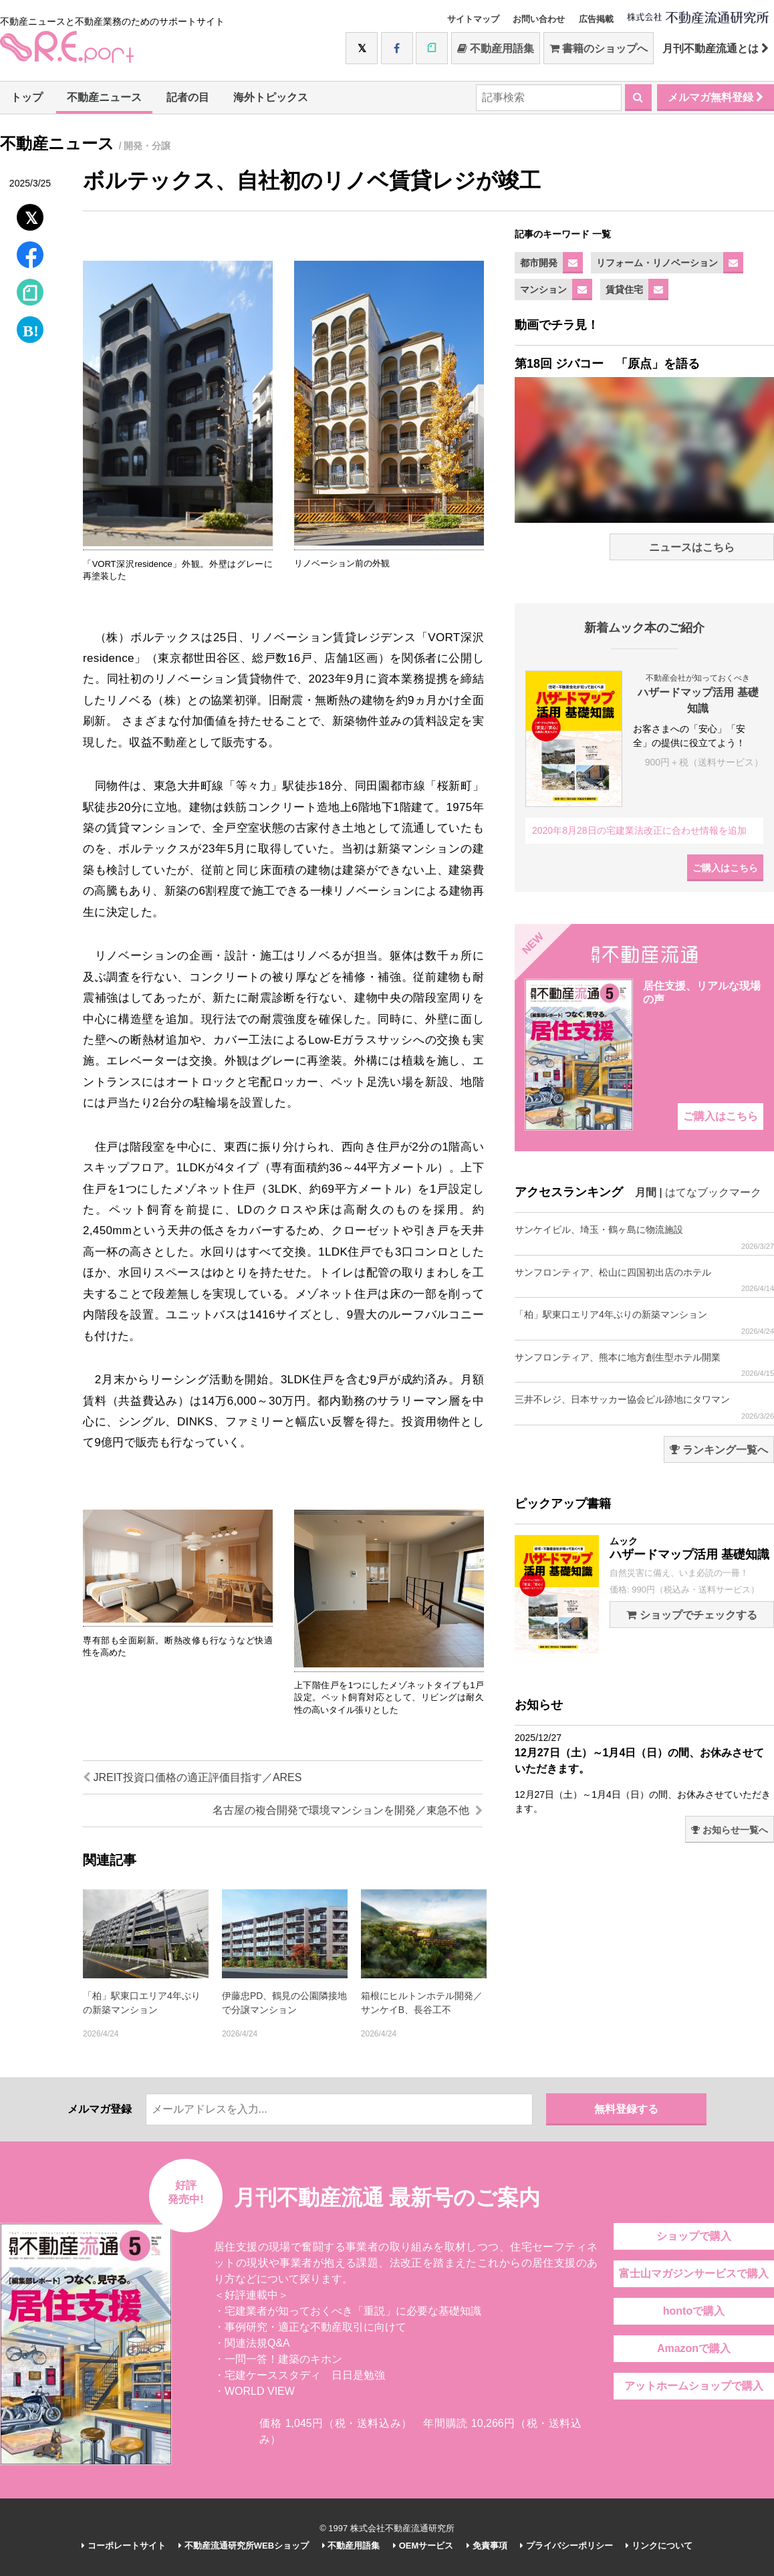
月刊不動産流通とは (715, 48)
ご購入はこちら (725, 867)
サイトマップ (473, 19)
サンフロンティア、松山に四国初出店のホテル (644, 1280)
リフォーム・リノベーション (657, 262)
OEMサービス (423, 2546)
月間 (645, 1192)
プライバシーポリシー (566, 2546)
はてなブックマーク (713, 1192)
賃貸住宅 (624, 289)
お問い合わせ (539, 19)
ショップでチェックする (691, 1615)
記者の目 (187, 97)
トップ (27, 97)
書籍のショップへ (598, 48)
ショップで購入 (693, 2236)
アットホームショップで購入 (693, 2385)
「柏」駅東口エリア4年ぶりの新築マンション (644, 1322)
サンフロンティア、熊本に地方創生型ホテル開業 (644, 1365)
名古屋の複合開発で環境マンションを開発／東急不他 (348, 1810)
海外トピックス (270, 97)
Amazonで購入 (694, 2348)
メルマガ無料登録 (715, 97)
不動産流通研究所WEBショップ (243, 2546)
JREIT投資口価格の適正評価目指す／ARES (192, 1777)
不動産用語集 (495, 48)
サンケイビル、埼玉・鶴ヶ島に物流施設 (644, 1237)
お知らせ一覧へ (729, 1830)
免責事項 (487, 2546)
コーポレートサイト (124, 2546)
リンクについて (659, 2546)
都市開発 (538, 262)
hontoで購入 (694, 2311)
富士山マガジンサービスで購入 (694, 2273)
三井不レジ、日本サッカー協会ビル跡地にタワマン (644, 1407)
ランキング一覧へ (719, 1449)
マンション (543, 289)
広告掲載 (596, 19)
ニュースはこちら (692, 547)
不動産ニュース (104, 97)
